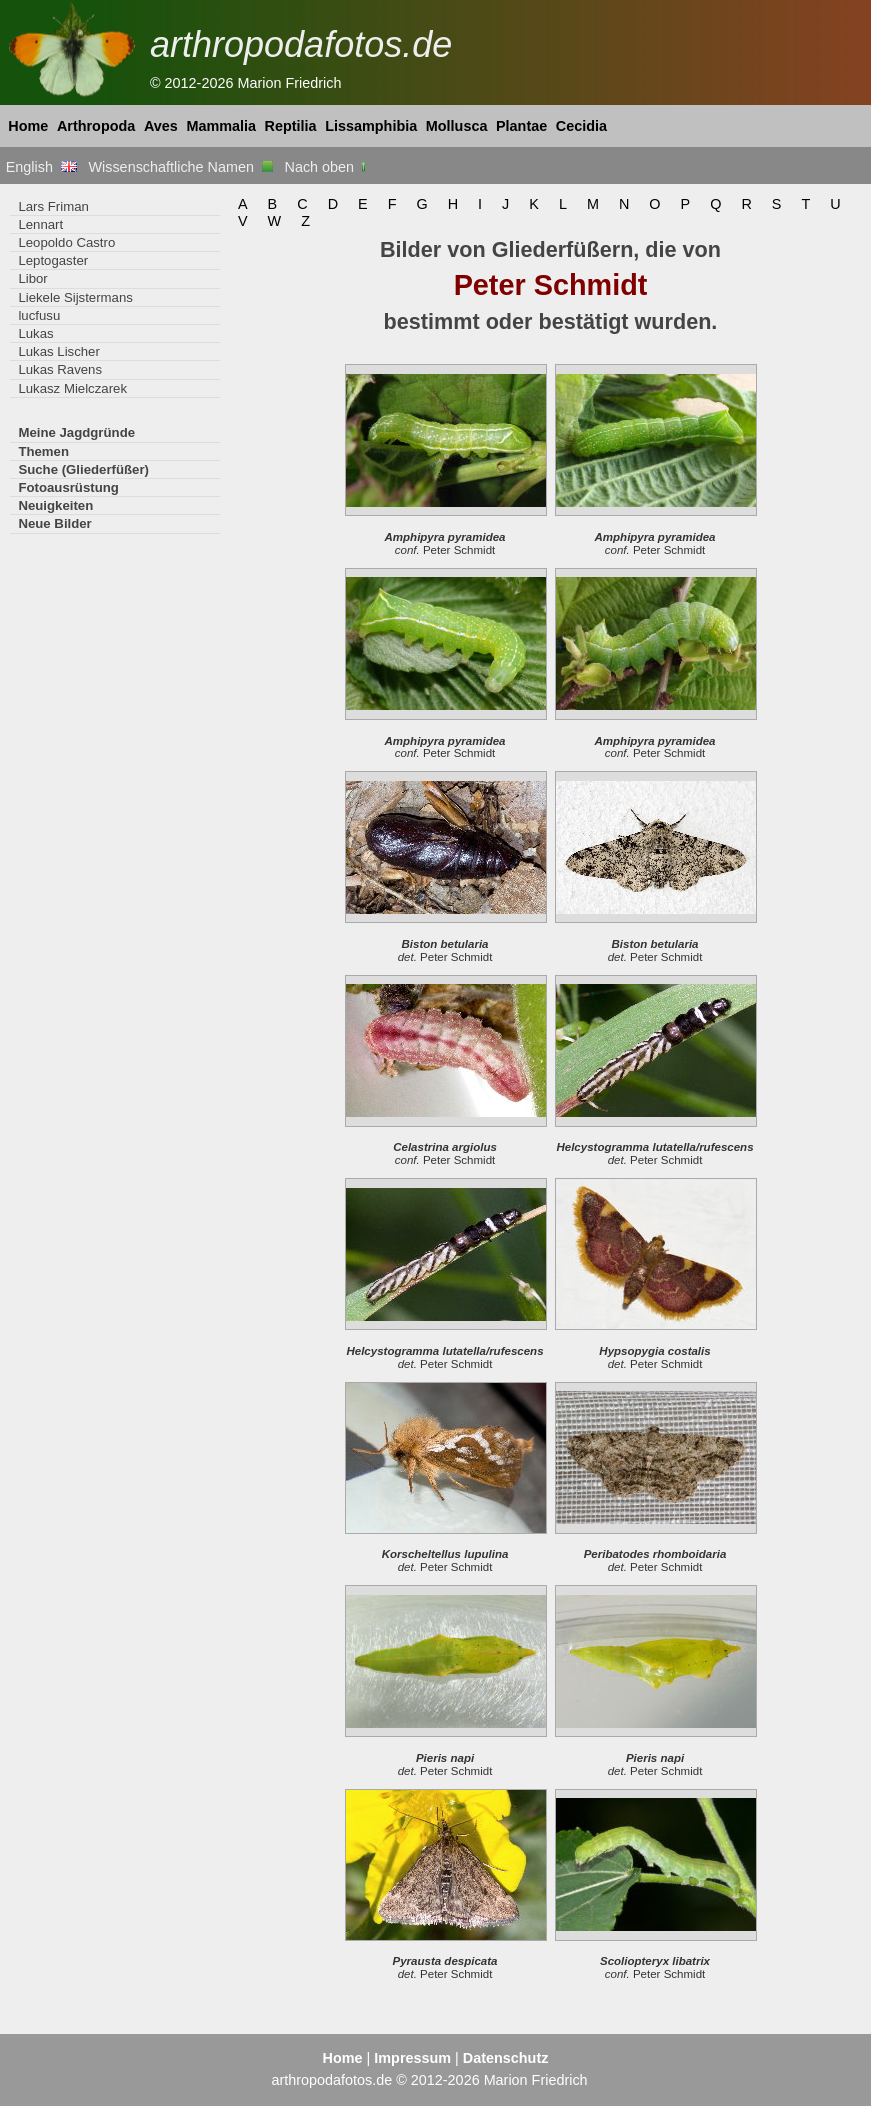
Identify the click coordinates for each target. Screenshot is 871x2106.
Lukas (35, 333)
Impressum (412, 2058)
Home (28, 126)
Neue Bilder (54, 523)
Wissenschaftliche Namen (180, 167)
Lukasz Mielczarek (72, 388)
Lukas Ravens (60, 369)
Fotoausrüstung (68, 487)
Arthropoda (96, 126)
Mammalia (221, 126)
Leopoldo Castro (66, 242)
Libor (32, 278)
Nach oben (327, 167)
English (41, 167)
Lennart (40, 224)
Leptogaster (53, 260)
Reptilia (291, 126)
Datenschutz (506, 2058)
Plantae (521, 126)
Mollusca (457, 126)
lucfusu (39, 315)
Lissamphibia (371, 126)
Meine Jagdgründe (76, 432)
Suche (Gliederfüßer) (83, 469)
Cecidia (581, 126)
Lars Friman (53, 206)
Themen (43, 451)
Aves (161, 126)
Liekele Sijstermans (75, 297)
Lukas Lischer (58, 351)
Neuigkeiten (55, 505)
